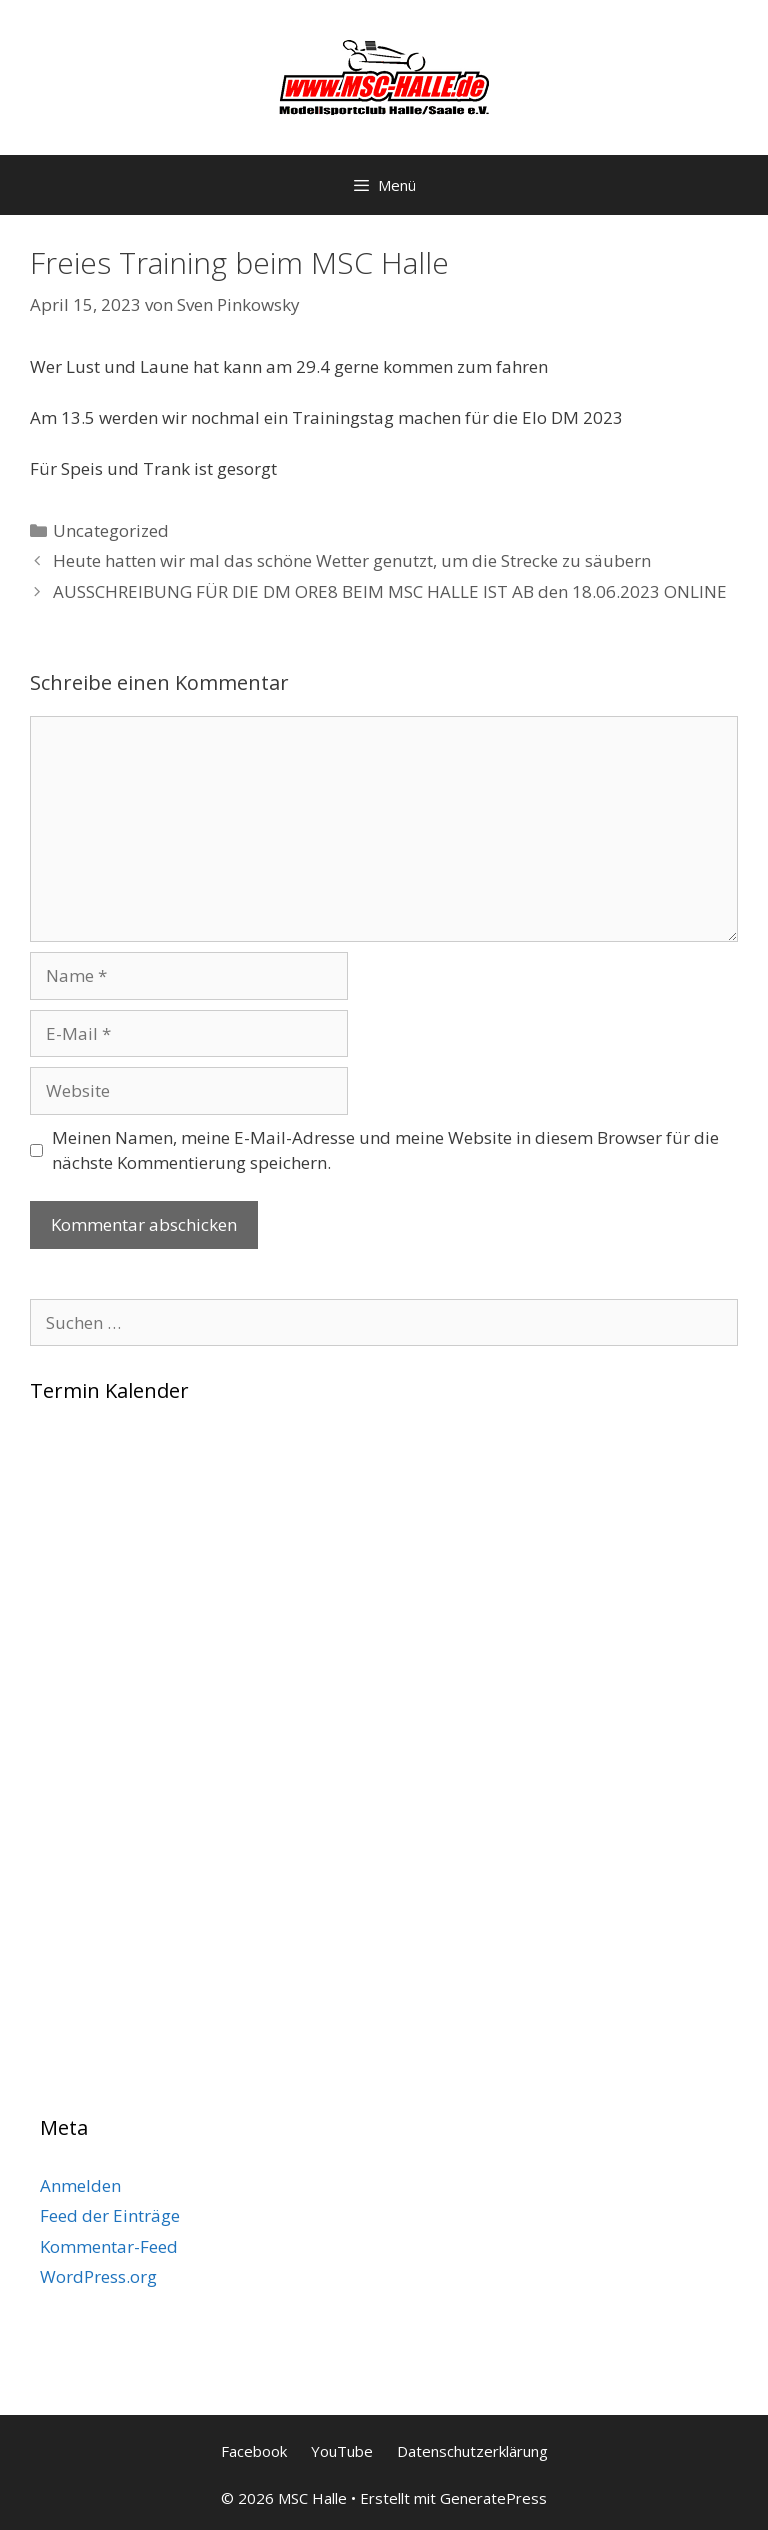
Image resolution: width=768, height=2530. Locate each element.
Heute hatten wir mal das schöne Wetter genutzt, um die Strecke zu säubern (352, 560)
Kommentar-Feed (109, 2246)
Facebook (254, 2451)
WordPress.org (98, 2276)
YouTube (342, 2451)
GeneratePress (493, 2498)
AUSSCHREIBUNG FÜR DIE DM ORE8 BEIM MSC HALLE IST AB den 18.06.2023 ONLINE (390, 591)
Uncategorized (111, 530)
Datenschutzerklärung (472, 2451)
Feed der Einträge (110, 2215)
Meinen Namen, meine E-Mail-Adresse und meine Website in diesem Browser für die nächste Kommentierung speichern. (385, 1150)
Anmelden (80, 2185)
